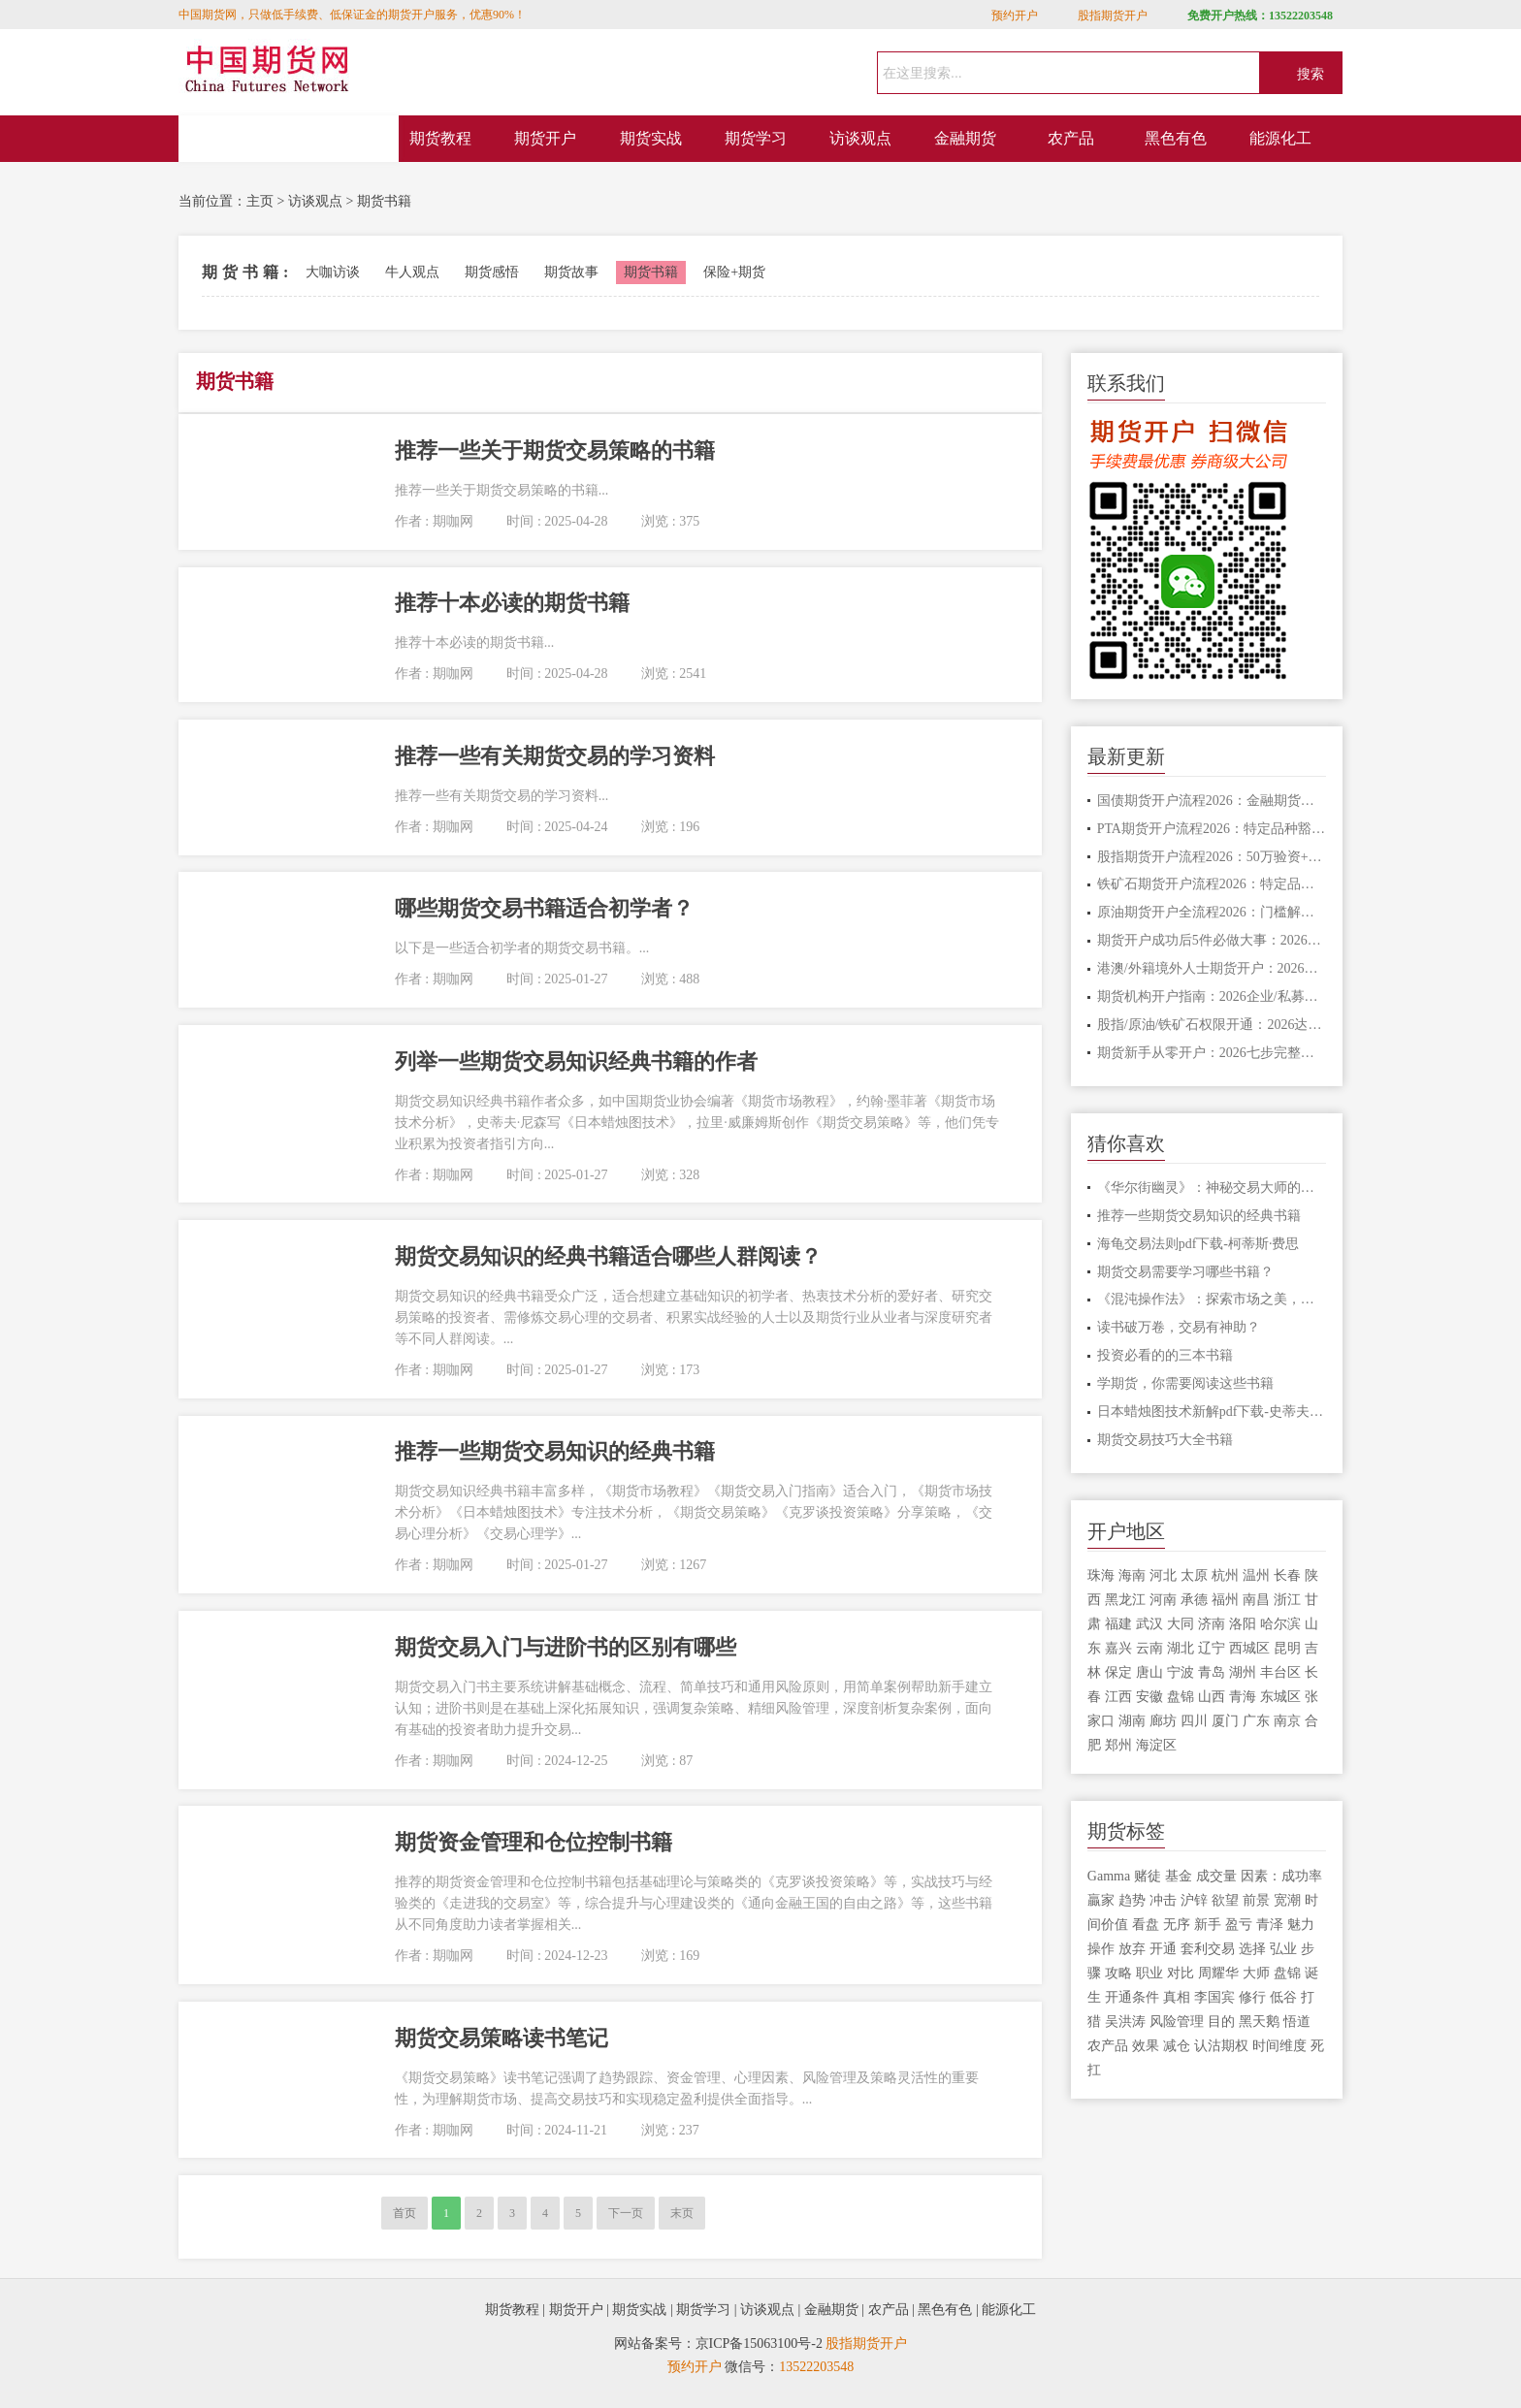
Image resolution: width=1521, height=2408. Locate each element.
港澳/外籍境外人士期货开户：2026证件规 (1212, 968)
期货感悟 (492, 272)
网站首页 (289, 138)
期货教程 (440, 138)
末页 (682, 2213)
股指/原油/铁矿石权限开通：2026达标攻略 (1212, 1024)
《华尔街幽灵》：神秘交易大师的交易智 (1212, 1187)
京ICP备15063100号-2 (759, 2343)
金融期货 (965, 138)
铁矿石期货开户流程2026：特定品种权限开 (1212, 884)
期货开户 (545, 138)
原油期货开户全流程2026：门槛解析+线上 (1212, 912)
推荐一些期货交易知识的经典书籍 (1199, 1215)
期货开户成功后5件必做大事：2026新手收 (1212, 940)
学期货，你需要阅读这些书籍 (1185, 1383)
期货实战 (651, 138)
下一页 (625, 2213)
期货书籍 (384, 201)
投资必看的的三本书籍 (1165, 1355)
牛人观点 (412, 272)
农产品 (1071, 138)
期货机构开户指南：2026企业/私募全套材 (1212, 996)
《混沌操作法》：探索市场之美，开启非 (1212, 1299)
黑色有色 (1176, 138)
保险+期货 (734, 272)
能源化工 (1280, 138)
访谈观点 (860, 138)
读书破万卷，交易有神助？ (1178, 1327)
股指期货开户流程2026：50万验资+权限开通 (1212, 857)
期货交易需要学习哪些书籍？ (1185, 1272)
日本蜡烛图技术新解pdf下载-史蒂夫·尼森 (1212, 1411)
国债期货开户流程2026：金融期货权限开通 (1212, 800)
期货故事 (571, 272)
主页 (260, 201)
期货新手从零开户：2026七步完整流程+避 (1212, 1052)
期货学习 (756, 138)
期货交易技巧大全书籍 (1165, 1439)
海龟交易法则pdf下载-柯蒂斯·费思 (1198, 1243)
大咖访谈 (333, 272)
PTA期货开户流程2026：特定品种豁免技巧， (1212, 828)
